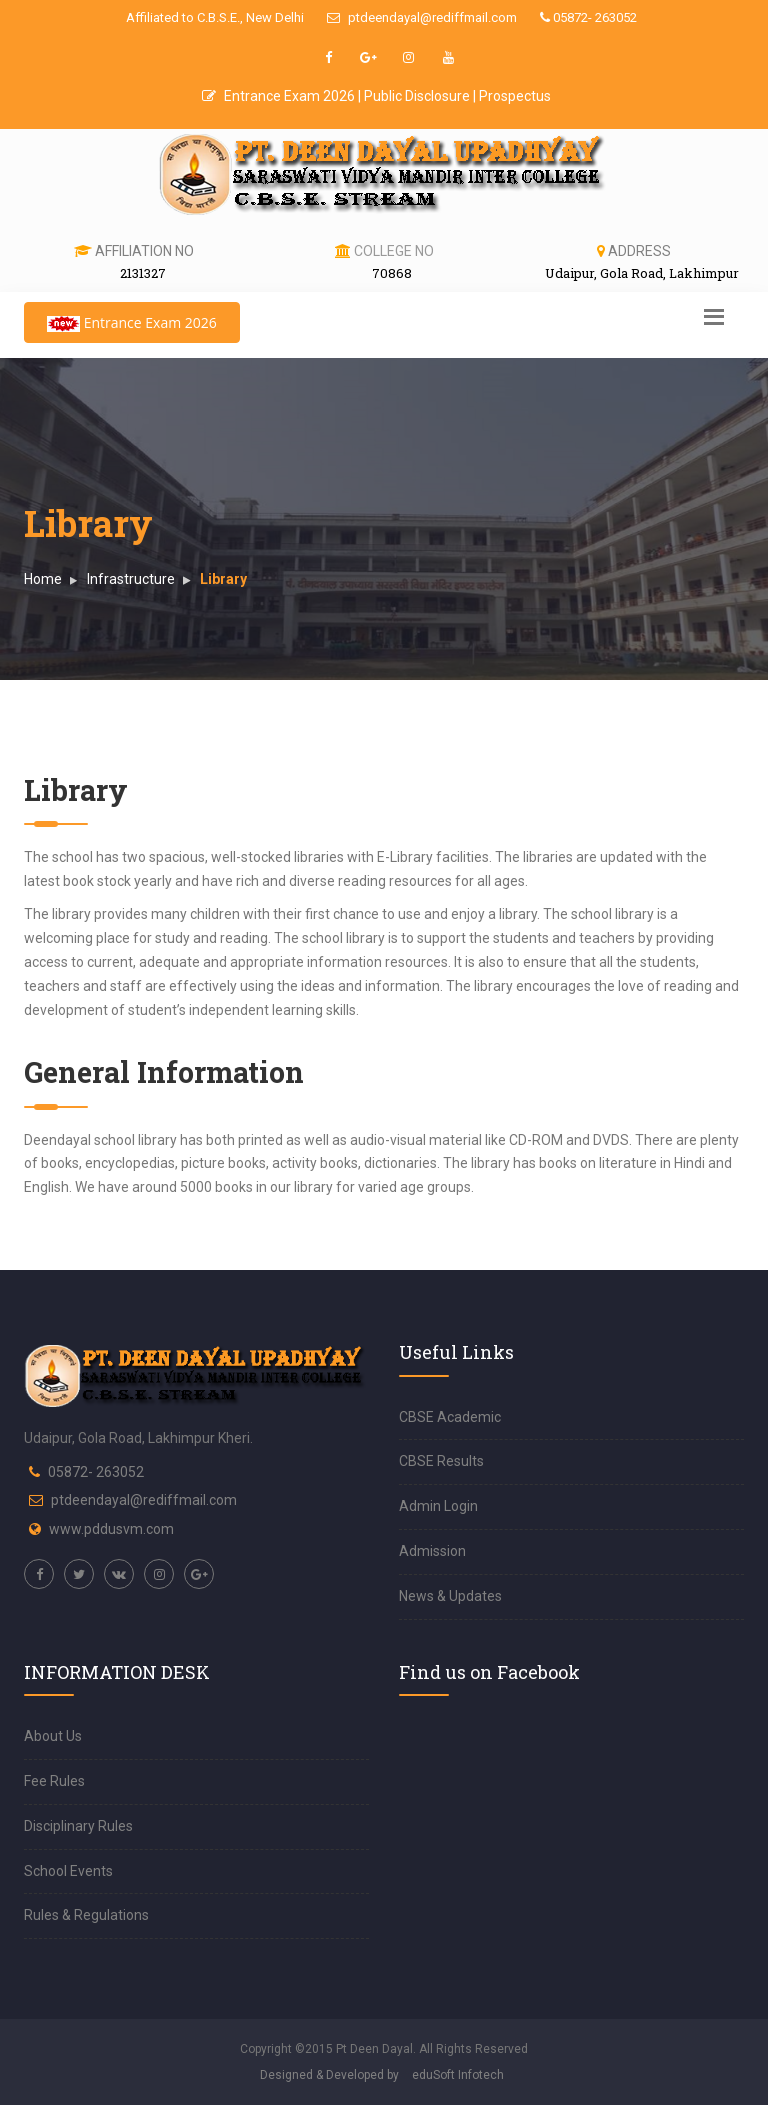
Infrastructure (131, 579)
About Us (53, 1736)
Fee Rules (54, 1781)
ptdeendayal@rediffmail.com (422, 17)
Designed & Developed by (329, 2075)
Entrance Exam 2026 (280, 96)
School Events (68, 1871)
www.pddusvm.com (111, 1529)
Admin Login (438, 1506)
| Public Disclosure (415, 96)
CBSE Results (441, 1461)
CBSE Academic (450, 1417)
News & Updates (450, 1596)
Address (639, 251)
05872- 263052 (588, 17)
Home (43, 579)
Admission (432, 1551)
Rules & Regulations (86, 1915)
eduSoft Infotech (458, 2075)
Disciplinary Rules (78, 1826)
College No (394, 251)
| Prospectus (512, 96)
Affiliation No (144, 251)
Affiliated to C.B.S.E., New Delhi (215, 17)
